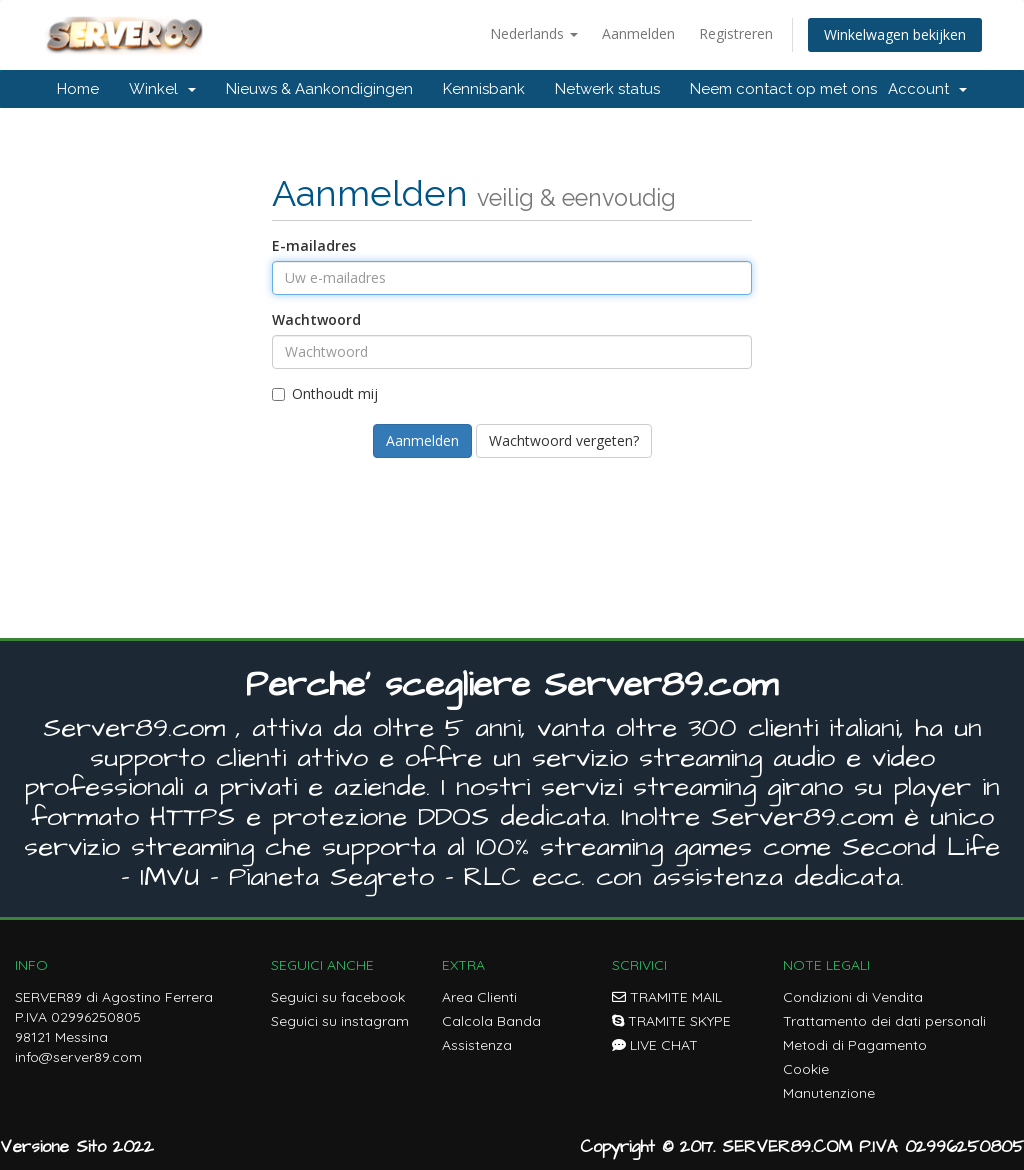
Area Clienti (479, 997)
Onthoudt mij (325, 393)
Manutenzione (829, 1093)
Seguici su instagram (340, 1021)
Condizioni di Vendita (853, 997)
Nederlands (534, 33)
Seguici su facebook (338, 997)
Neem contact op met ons (783, 89)
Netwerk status (607, 89)
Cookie (806, 1069)
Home (78, 89)
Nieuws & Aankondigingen (319, 89)
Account (927, 89)
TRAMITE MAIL (667, 997)
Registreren (736, 33)
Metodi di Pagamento (855, 1045)
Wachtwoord (316, 319)
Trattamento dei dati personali (884, 1021)
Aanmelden (638, 33)
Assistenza (477, 1045)
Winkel (162, 89)
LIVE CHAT (655, 1045)
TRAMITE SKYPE (671, 1021)
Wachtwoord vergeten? (564, 440)
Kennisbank (484, 89)
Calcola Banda (491, 1021)
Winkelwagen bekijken (895, 34)
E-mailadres (314, 245)
